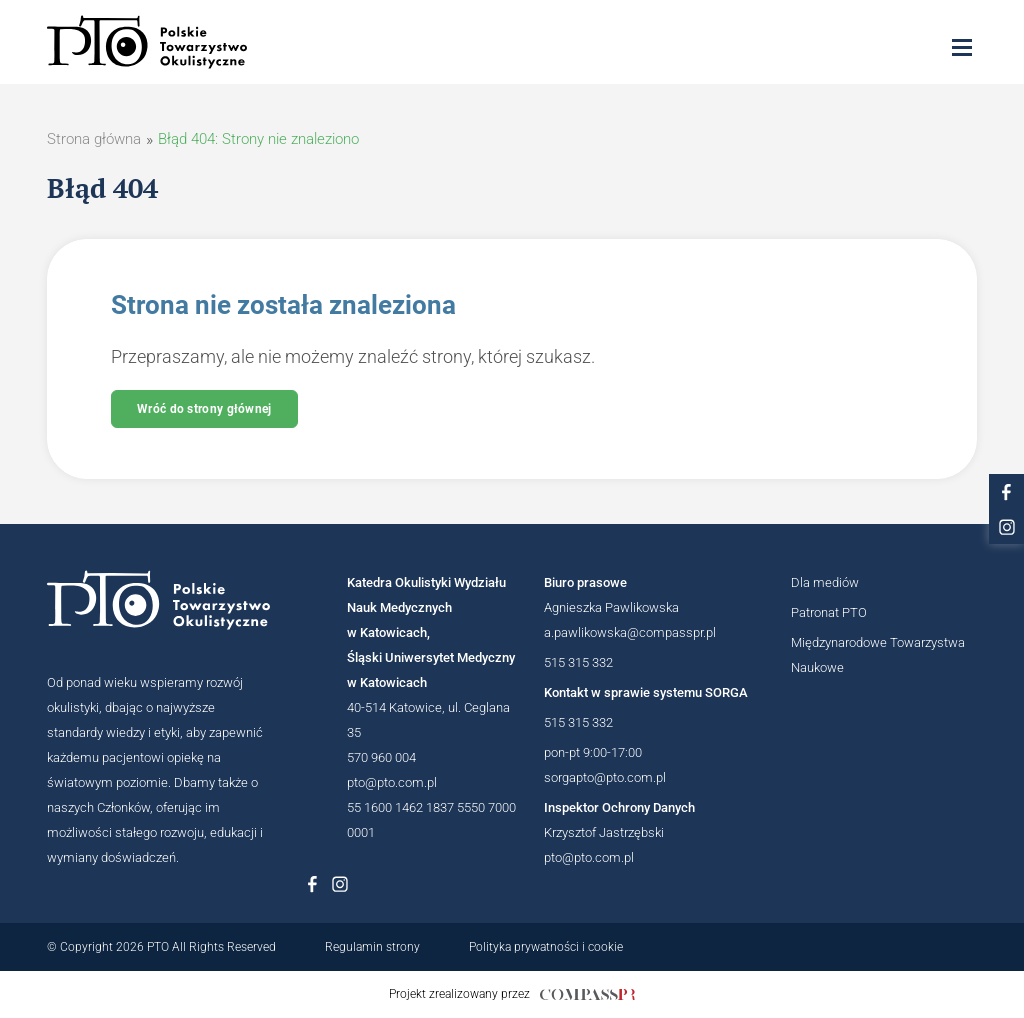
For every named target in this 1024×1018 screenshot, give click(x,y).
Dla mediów (825, 582)
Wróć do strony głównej (204, 409)
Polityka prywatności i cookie (546, 947)
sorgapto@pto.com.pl (605, 777)
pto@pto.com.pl (392, 782)
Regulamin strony (372, 947)
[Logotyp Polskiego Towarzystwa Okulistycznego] (158, 600)
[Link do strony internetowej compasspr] (587, 994)
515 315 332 (578, 662)
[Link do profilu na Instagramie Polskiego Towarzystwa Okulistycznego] (340, 884)
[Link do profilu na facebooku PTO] (1006, 491)
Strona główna (94, 139)
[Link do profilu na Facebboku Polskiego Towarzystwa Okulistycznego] (312, 884)
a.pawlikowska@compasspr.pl (630, 632)
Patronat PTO (829, 612)
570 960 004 (381, 757)
